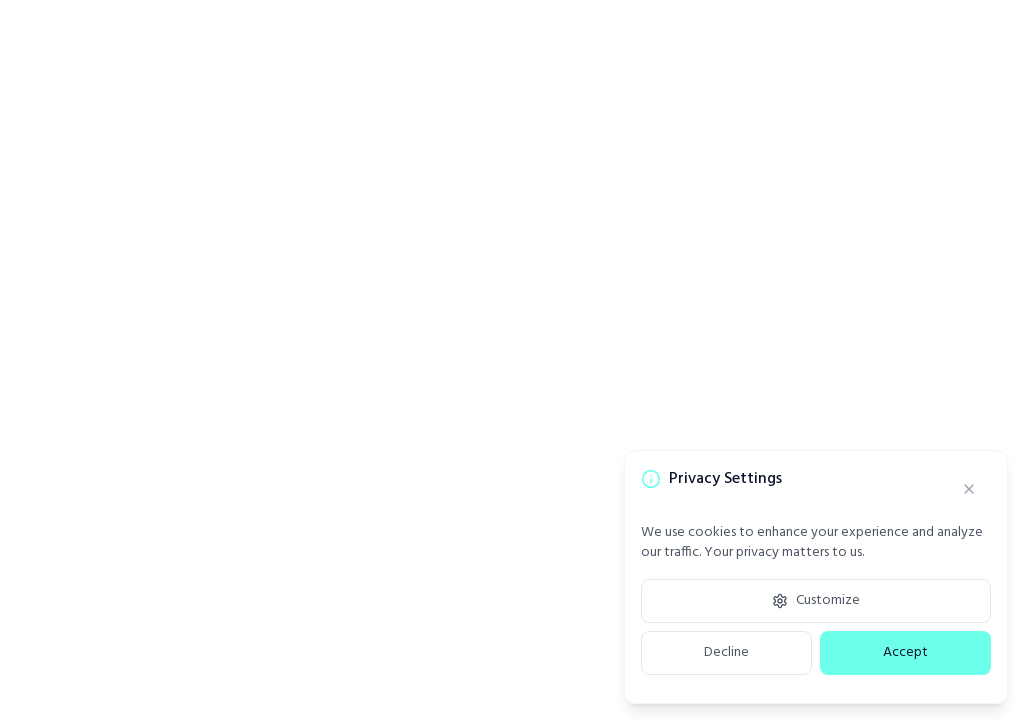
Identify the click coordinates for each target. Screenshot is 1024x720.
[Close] (969, 489)
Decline (726, 652)
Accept (905, 652)
